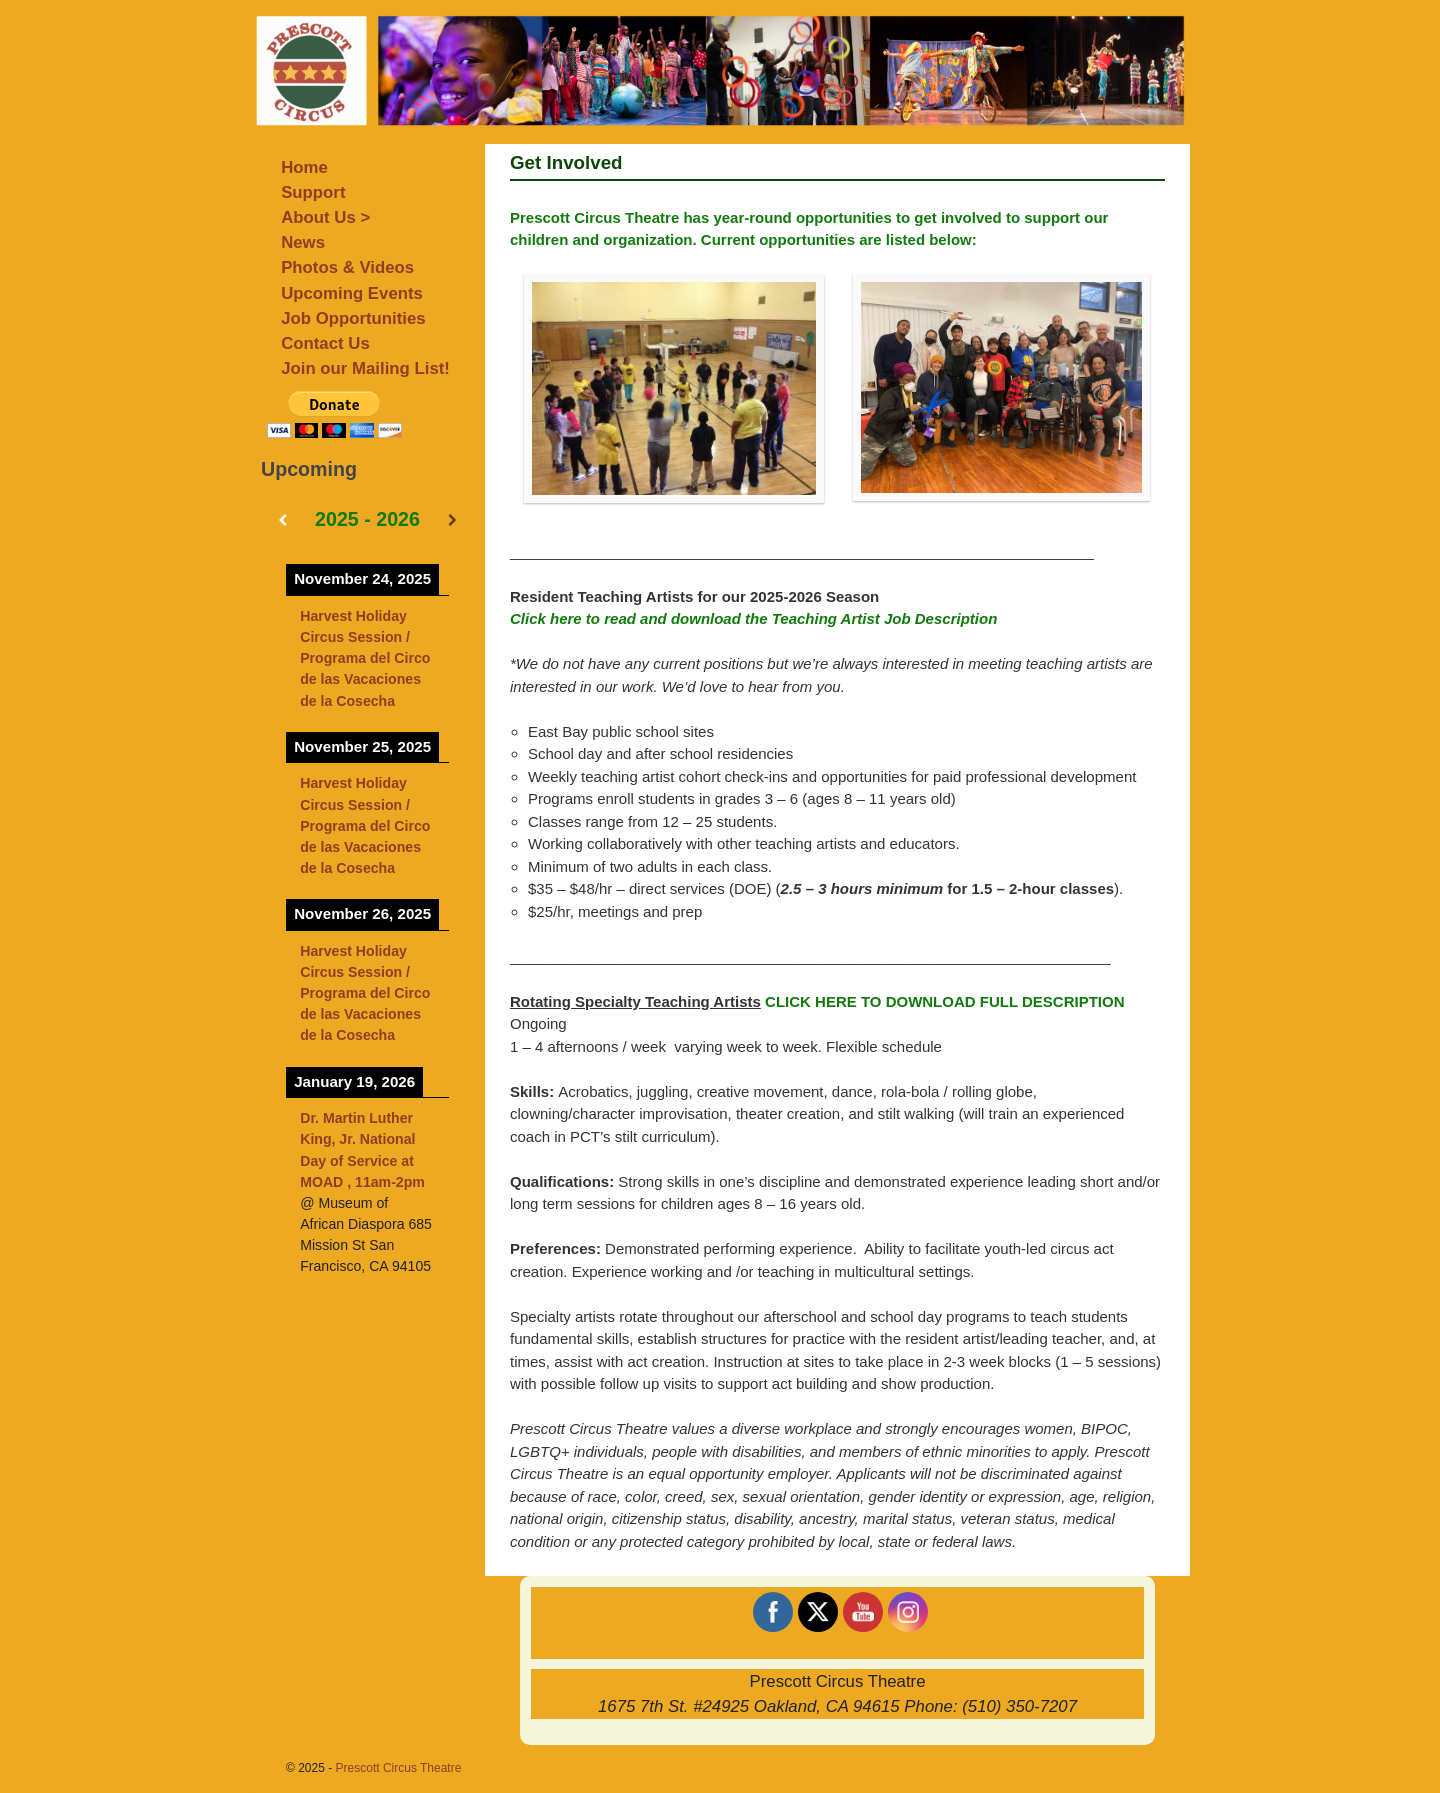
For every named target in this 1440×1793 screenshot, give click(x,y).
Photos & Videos (347, 267)
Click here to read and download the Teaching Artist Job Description (753, 618)
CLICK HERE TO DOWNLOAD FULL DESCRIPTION (944, 1001)
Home (304, 167)
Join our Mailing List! (365, 368)
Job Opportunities (353, 318)
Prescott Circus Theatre (399, 1768)
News (303, 242)
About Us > (325, 217)
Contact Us (325, 343)
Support (313, 192)
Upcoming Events (352, 293)
